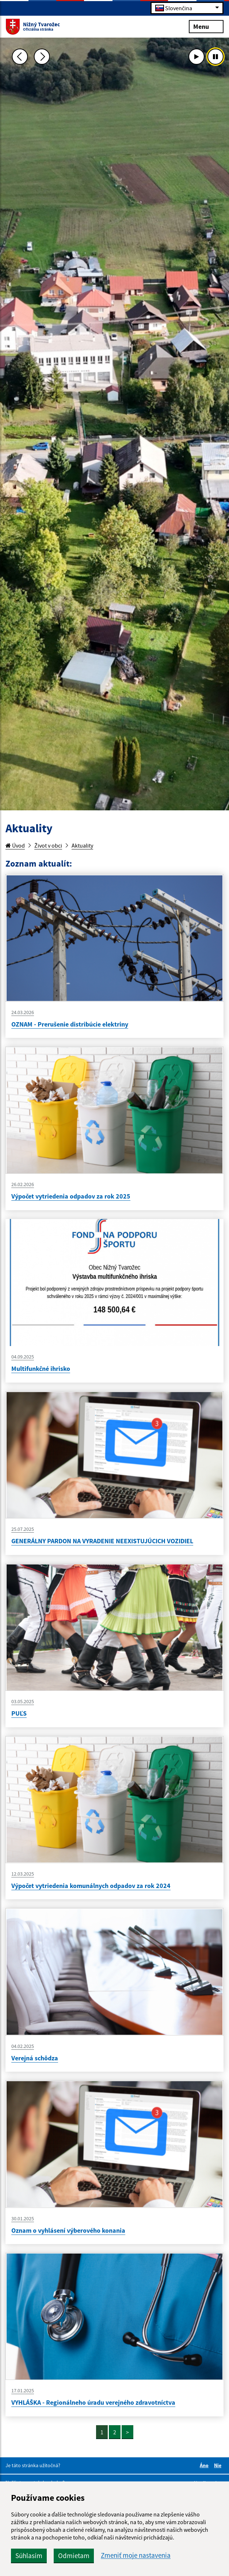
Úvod (15, 845)
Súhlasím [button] (28, 2555)
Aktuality (82, 845)
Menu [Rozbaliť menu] (206, 26)
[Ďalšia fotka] (42, 57)
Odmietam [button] (73, 2555)
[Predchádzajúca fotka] (20, 57)
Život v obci (48, 845)
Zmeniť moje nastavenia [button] (136, 2555)
